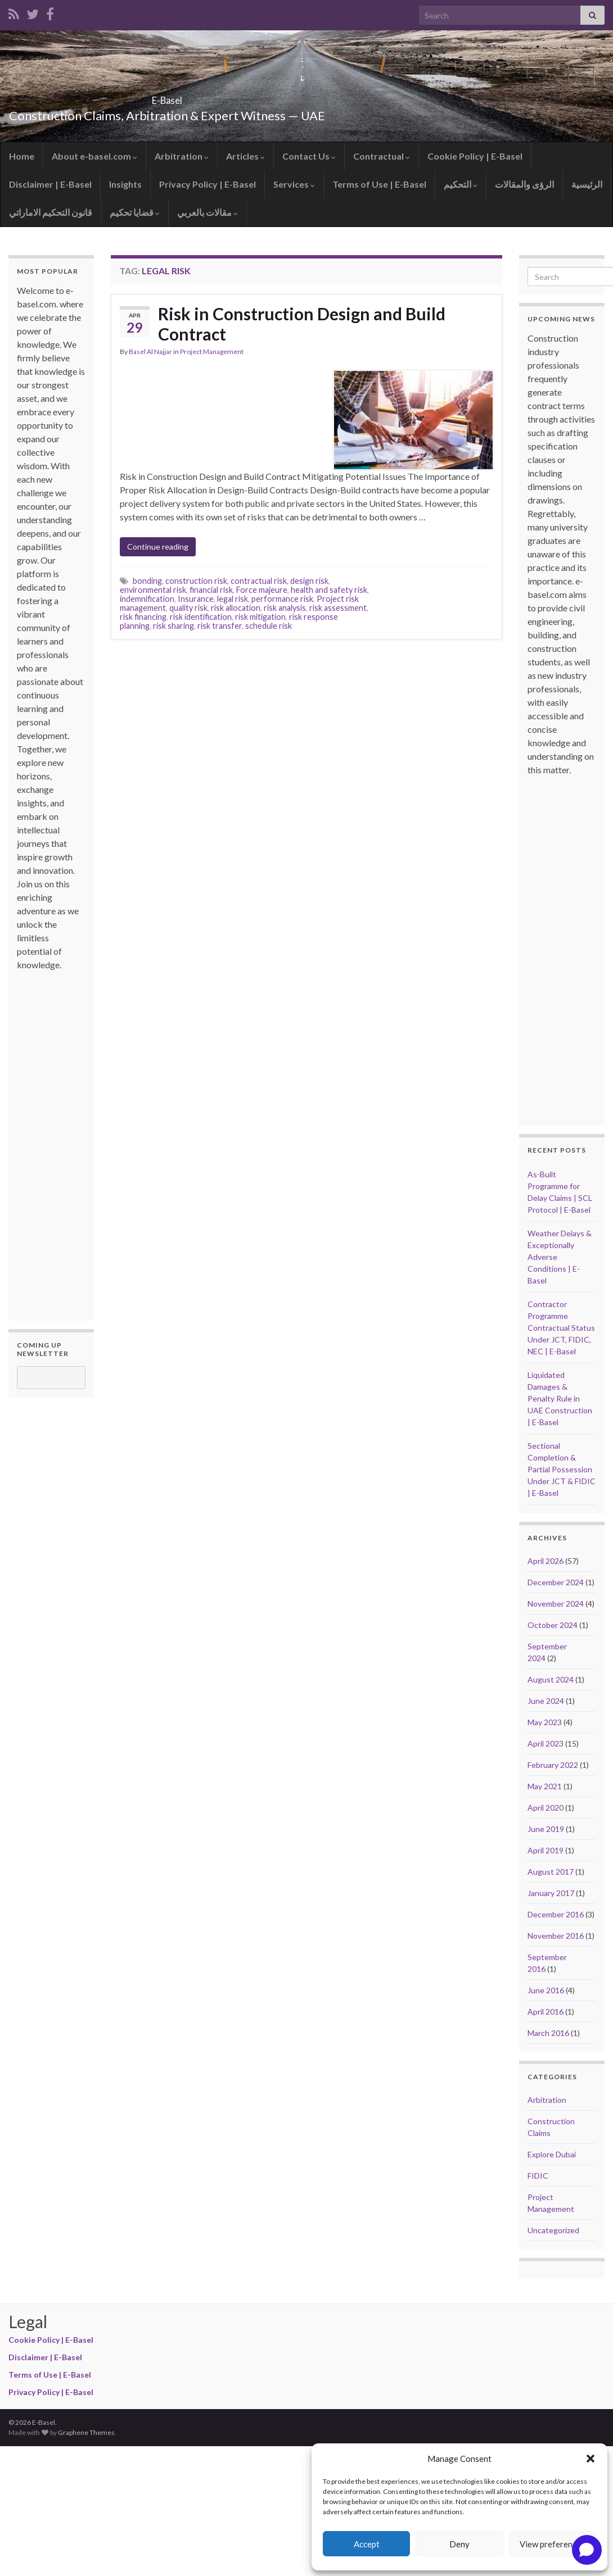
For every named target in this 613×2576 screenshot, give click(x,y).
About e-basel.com (94, 156)
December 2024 (556, 1582)
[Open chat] (587, 2550)
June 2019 (546, 1829)
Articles (245, 156)
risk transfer (219, 626)
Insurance (196, 599)
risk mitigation (260, 617)
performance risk (282, 599)
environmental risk (153, 590)
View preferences (552, 2544)
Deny (459, 2544)
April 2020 (546, 1807)
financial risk (211, 590)
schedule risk (268, 626)
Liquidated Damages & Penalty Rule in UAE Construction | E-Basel (560, 1398)
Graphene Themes (86, 2432)
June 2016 (546, 1990)
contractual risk (259, 581)
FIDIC (538, 2175)
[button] (590, 2458)
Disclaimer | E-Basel (50, 184)
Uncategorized (553, 2230)
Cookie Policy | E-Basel (474, 156)
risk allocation (235, 608)
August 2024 (551, 1679)
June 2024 (546, 1701)
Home (21, 156)
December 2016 (556, 1914)
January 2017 (551, 1893)
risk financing (143, 617)
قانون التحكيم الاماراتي (50, 212)
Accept (367, 2544)
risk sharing (173, 626)
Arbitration (182, 156)
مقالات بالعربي (207, 212)
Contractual (381, 156)
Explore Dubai (552, 2154)
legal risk (232, 599)
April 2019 (546, 1850)
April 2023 (546, 1743)
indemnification (147, 599)
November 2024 (556, 1603)
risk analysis (285, 608)
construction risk (196, 581)
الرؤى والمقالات (524, 184)
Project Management (212, 351)
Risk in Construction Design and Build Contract (301, 323)
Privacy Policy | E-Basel (207, 184)
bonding (147, 581)
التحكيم (460, 184)
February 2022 (553, 1765)
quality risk (188, 608)
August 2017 (551, 1871)
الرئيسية (586, 184)
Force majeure (261, 590)
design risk (309, 581)
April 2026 (546, 1561)
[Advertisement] (62, 1140)
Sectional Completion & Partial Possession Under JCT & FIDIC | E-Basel (562, 1469)
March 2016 (548, 2033)
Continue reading (157, 546)
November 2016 (556, 1935)
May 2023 (545, 1722)
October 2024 (553, 1625)
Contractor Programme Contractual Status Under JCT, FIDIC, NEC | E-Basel (561, 1327)
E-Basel (167, 97)
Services (294, 184)
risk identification (201, 617)
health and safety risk (329, 590)
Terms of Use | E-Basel (379, 184)
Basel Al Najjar (150, 351)
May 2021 (545, 1786)
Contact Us (309, 156)
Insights (125, 184)
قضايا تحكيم (135, 212)
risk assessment (338, 608)
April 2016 (546, 2011)
